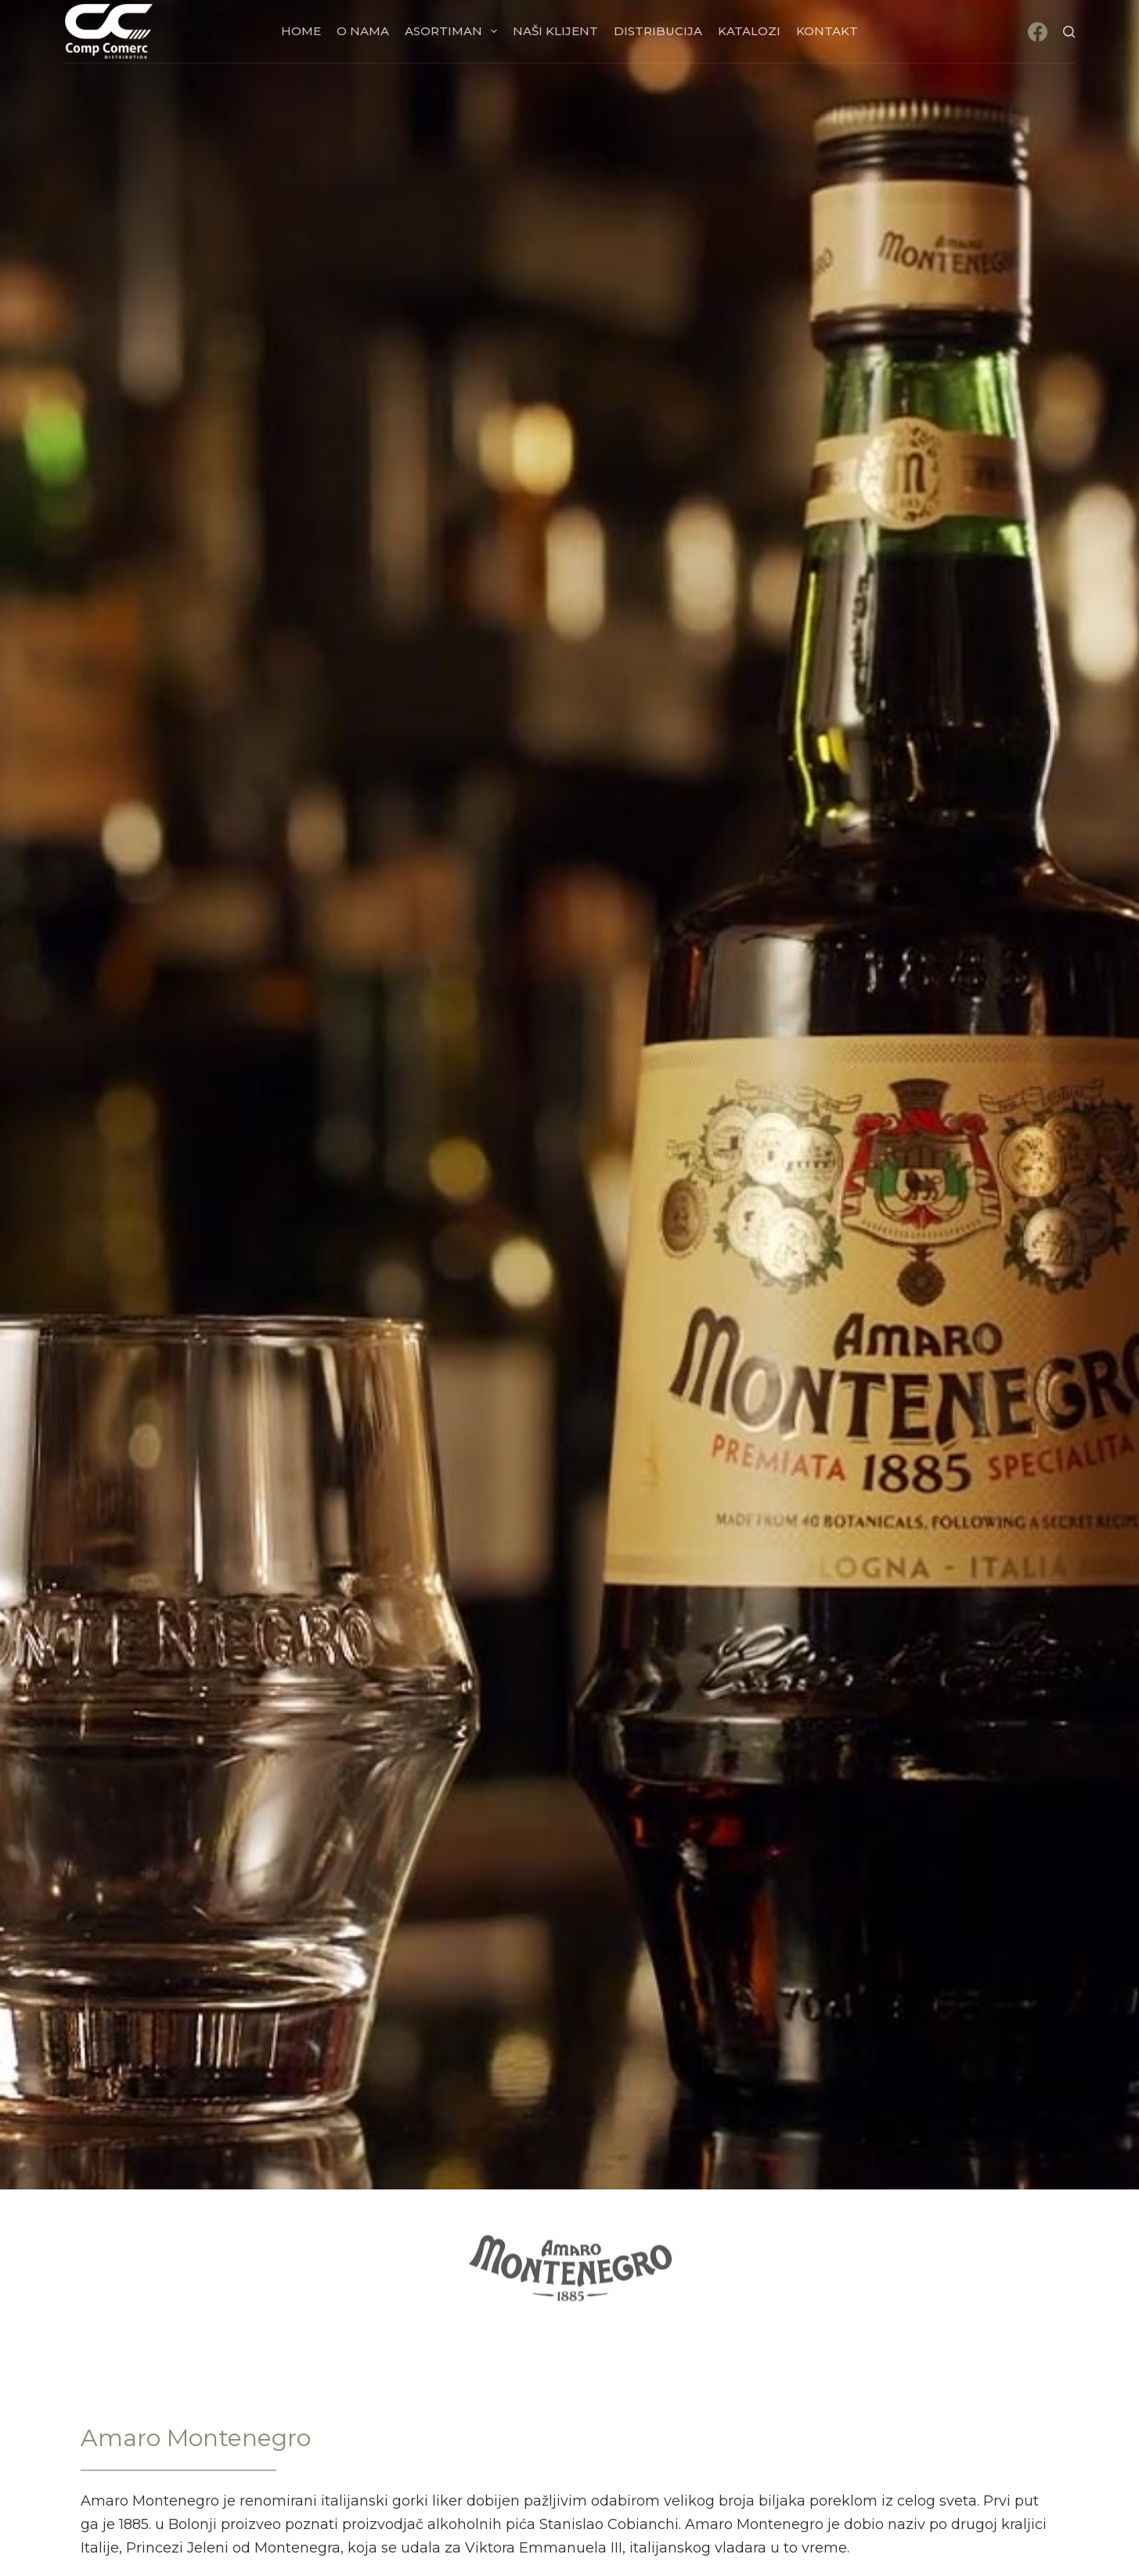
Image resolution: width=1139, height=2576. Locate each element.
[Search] (1069, 32)
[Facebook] (1037, 31)
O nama (363, 30)
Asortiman (454, 31)
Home (301, 30)
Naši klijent (555, 30)
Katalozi (749, 30)
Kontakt (827, 30)
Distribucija (658, 30)
